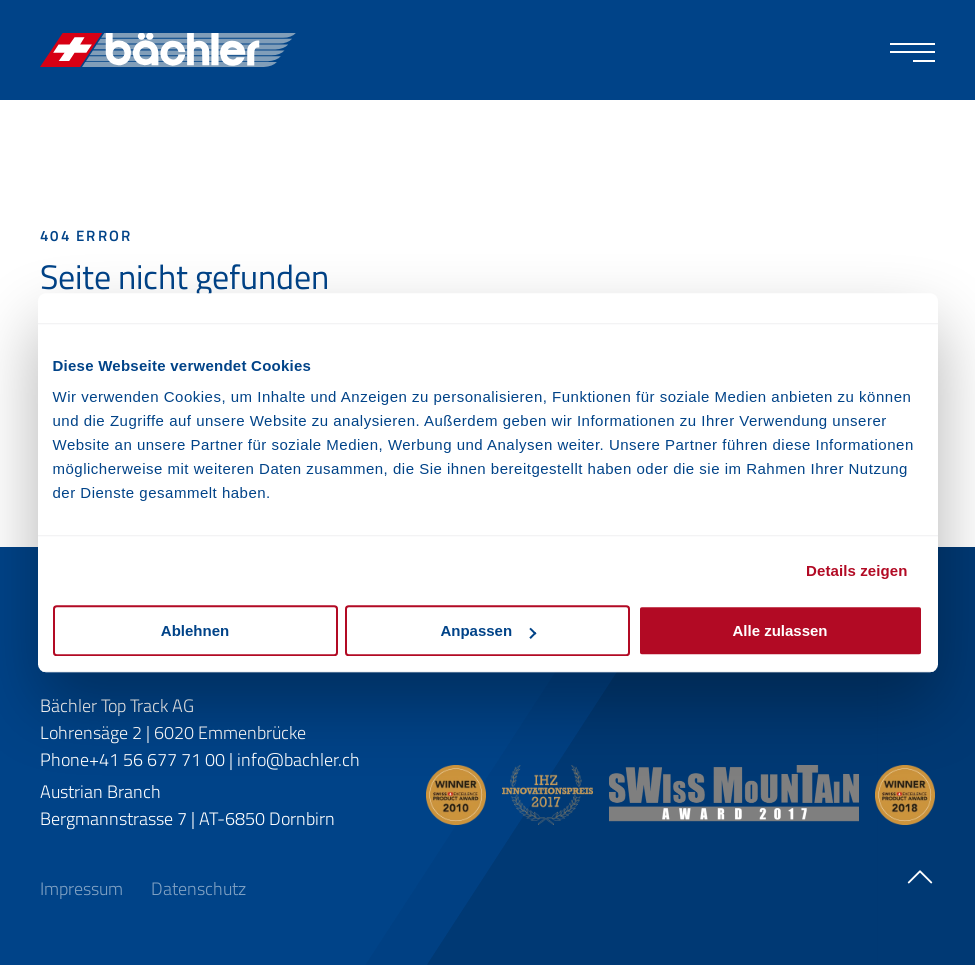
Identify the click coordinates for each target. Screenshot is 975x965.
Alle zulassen (779, 630)
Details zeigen (856, 570)
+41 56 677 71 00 (157, 759)
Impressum (83, 888)
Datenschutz (198, 888)
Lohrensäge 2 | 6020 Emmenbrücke (173, 732)
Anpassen (488, 630)
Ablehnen (195, 630)
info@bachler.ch (298, 759)
